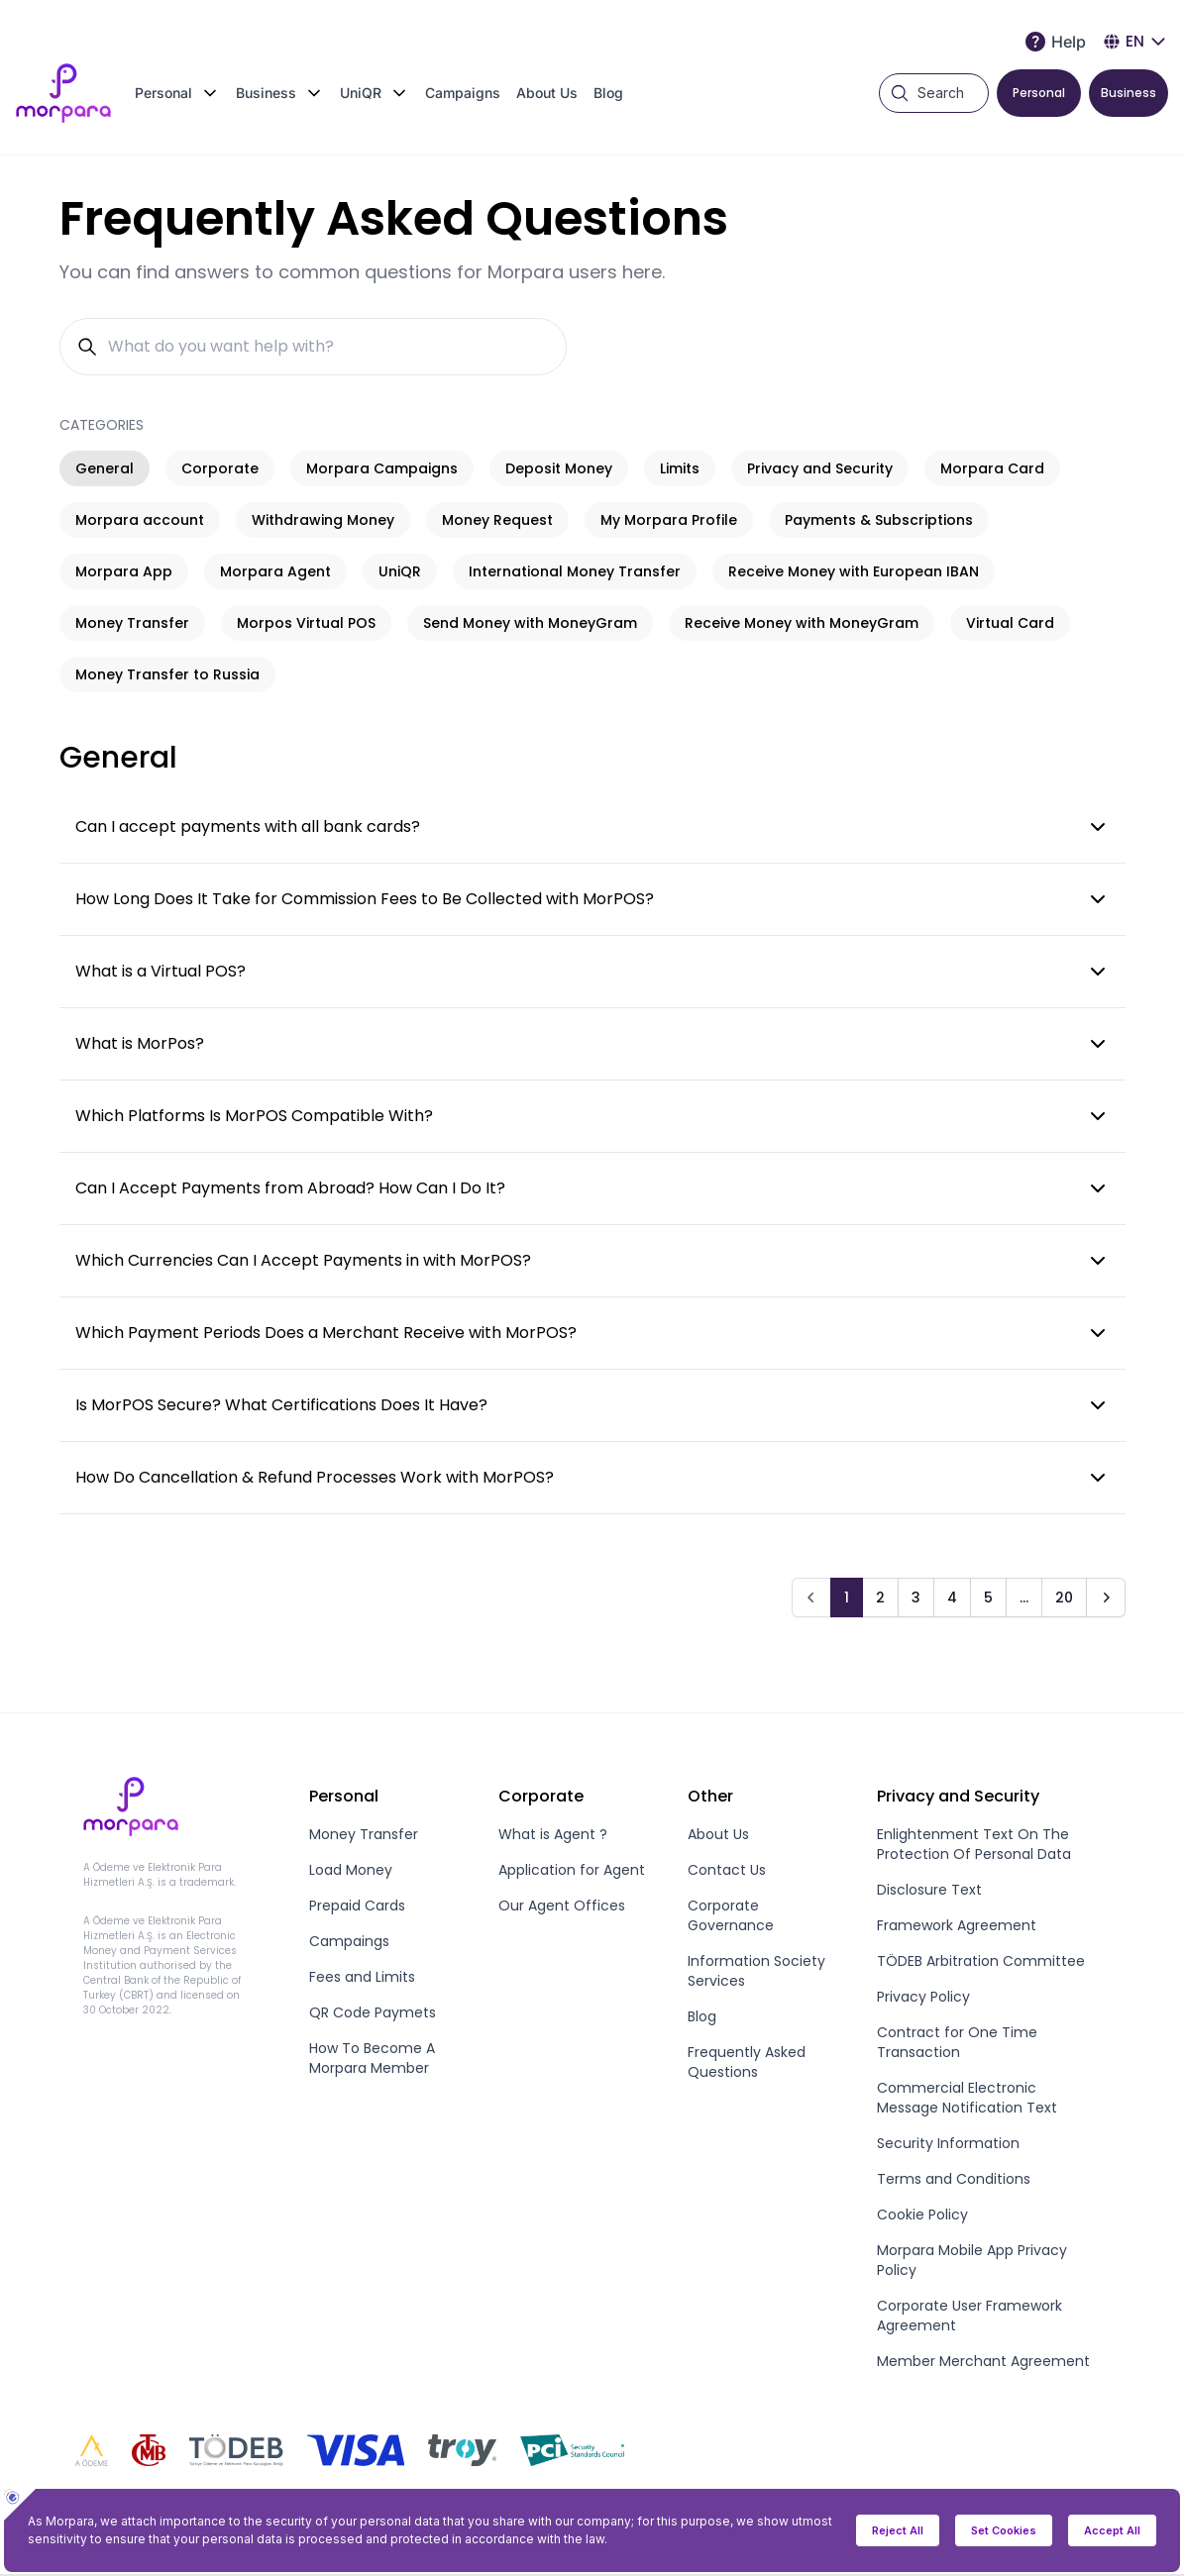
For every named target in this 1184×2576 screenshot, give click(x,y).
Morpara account (139, 520)
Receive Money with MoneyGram (801, 623)
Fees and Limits (362, 1977)
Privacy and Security (820, 468)
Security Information (948, 2143)
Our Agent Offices (561, 1905)
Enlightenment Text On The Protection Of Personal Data (974, 1844)
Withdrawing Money (323, 520)
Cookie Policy (922, 2214)
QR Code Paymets (372, 2012)
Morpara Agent (275, 571)
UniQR (399, 571)
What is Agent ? (552, 1834)
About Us (547, 92)
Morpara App (123, 571)
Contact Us (727, 1870)
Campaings (349, 1941)
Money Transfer (132, 623)
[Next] (1106, 1597)
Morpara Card (992, 468)
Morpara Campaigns (382, 468)
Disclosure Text (929, 1890)
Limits (680, 468)
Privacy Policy (923, 1997)
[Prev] (811, 1597)
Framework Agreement (956, 1925)
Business (1128, 92)
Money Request (497, 520)
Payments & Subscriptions (879, 520)
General (104, 468)
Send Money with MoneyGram (530, 623)
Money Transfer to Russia (167, 674)
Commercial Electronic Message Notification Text (967, 2097)
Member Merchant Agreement (983, 2361)
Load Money (350, 1870)
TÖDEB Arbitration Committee (981, 1961)
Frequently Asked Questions (747, 2062)
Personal (1039, 92)
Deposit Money (558, 468)
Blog (608, 92)
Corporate (220, 468)
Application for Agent (571, 1870)
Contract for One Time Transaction (957, 2042)
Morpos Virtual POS (306, 623)
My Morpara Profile (668, 520)
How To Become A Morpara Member (372, 2058)
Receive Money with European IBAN (853, 571)
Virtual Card (1010, 623)
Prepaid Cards (357, 1905)
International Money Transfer (575, 571)
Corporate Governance (731, 1915)
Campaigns (462, 92)
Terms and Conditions (953, 2179)
